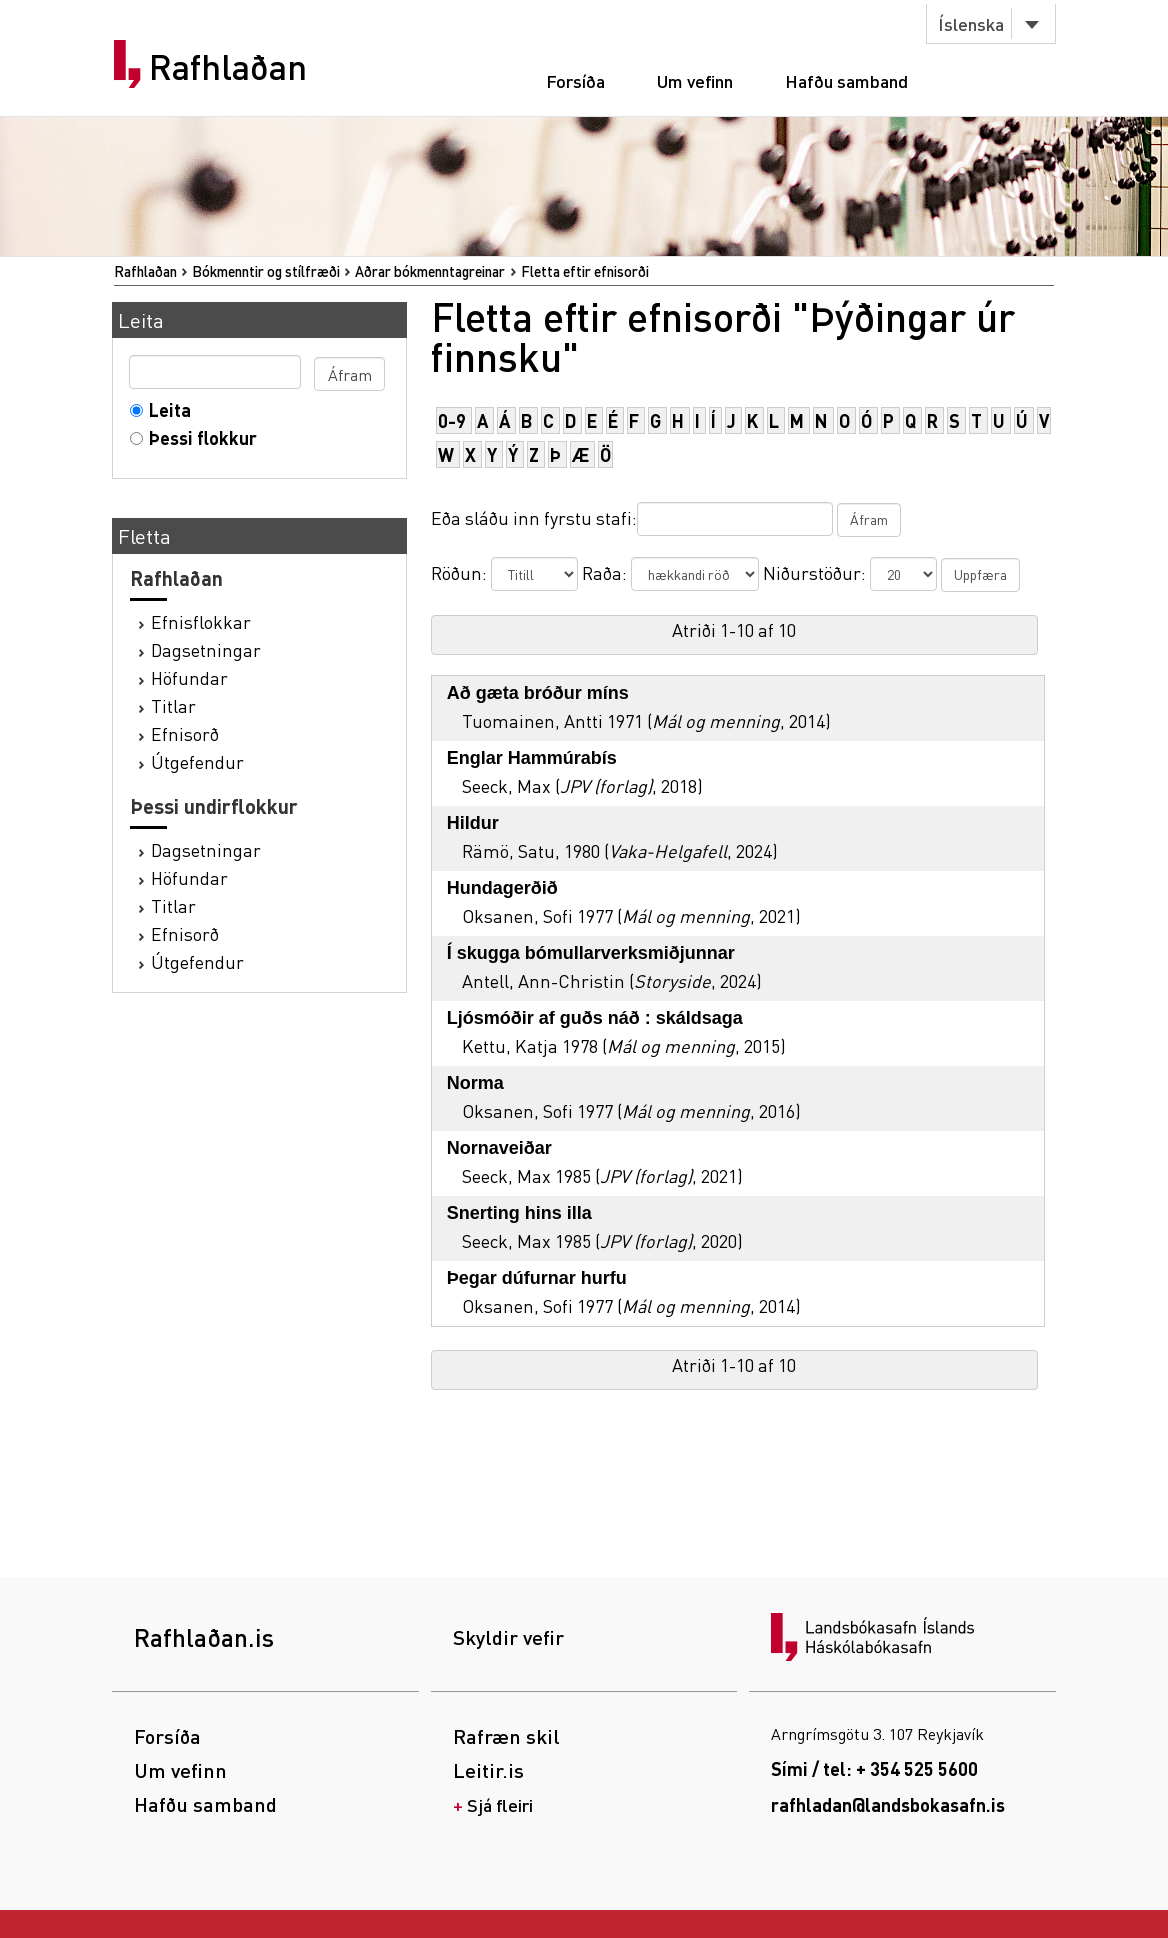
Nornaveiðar (499, 1148)
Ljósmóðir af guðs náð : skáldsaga (595, 1018)
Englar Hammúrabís (532, 758)
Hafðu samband (846, 80)
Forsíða (575, 80)
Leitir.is (488, 1770)
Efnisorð (185, 733)
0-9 (452, 420)
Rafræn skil (506, 1736)
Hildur (473, 823)
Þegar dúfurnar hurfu (537, 1278)
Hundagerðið (502, 888)
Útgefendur (197, 761)
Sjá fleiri (500, 1804)
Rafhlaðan (228, 67)
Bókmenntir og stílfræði (266, 271)
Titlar (173, 705)
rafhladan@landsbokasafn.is (888, 1804)
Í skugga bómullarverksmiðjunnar (591, 953)
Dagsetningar (206, 649)
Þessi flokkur (198, 437)
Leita (165, 409)
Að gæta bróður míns (538, 693)
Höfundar (189, 677)
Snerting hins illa (519, 1213)
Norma (475, 1083)
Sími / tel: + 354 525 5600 (874, 1768)
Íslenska (971, 23)
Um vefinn (695, 80)
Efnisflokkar (201, 621)
